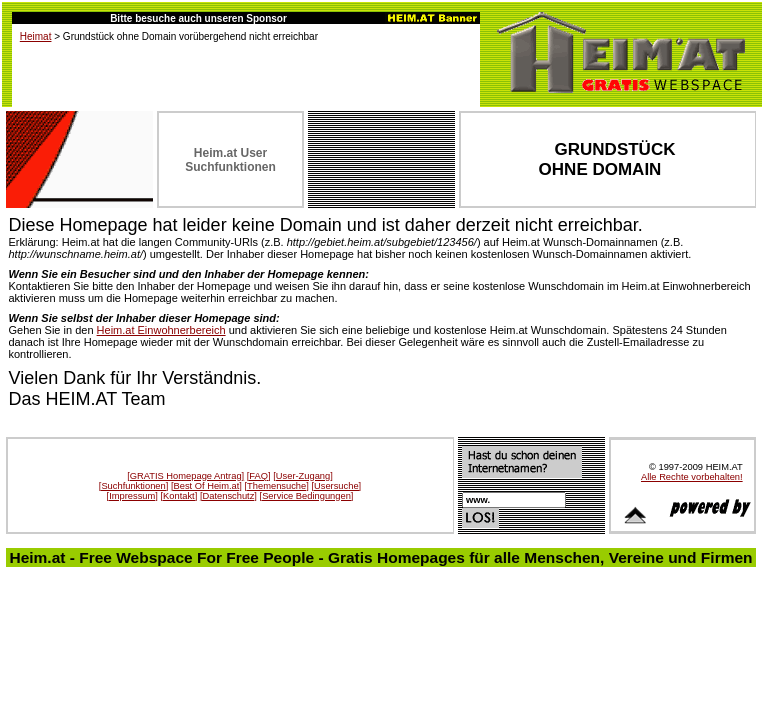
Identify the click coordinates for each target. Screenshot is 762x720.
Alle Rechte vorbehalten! (692, 477)
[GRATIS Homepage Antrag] (185, 476)
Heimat (36, 36)
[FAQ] (259, 476)
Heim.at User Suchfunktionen (230, 160)
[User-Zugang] (303, 476)
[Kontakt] (178, 496)
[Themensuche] (277, 486)
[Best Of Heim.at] (206, 486)
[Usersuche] (336, 486)
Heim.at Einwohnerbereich (161, 330)
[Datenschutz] (228, 496)
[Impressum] (132, 496)
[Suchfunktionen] (134, 486)
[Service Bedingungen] (307, 496)
